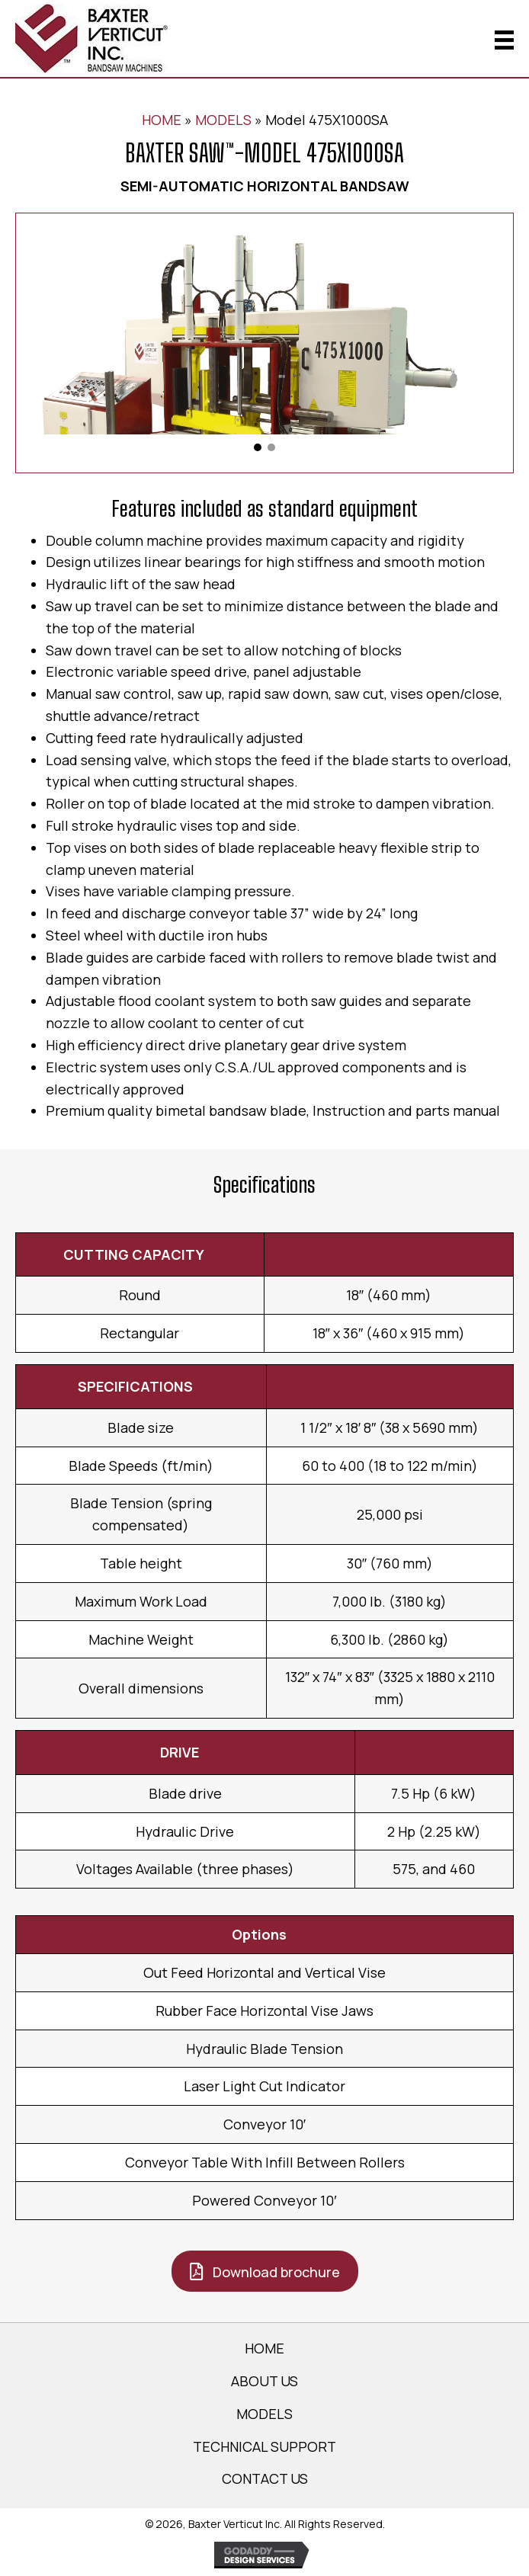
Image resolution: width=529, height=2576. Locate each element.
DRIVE (179, 1752)
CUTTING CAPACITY (133, 1254)
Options (259, 1934)
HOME (161, 120)
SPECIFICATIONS (135, 1386)
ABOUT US (264, 2381)
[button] (257, 447)
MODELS (223, 120)
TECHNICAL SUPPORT (264, 2446)
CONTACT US (265, 2478)
